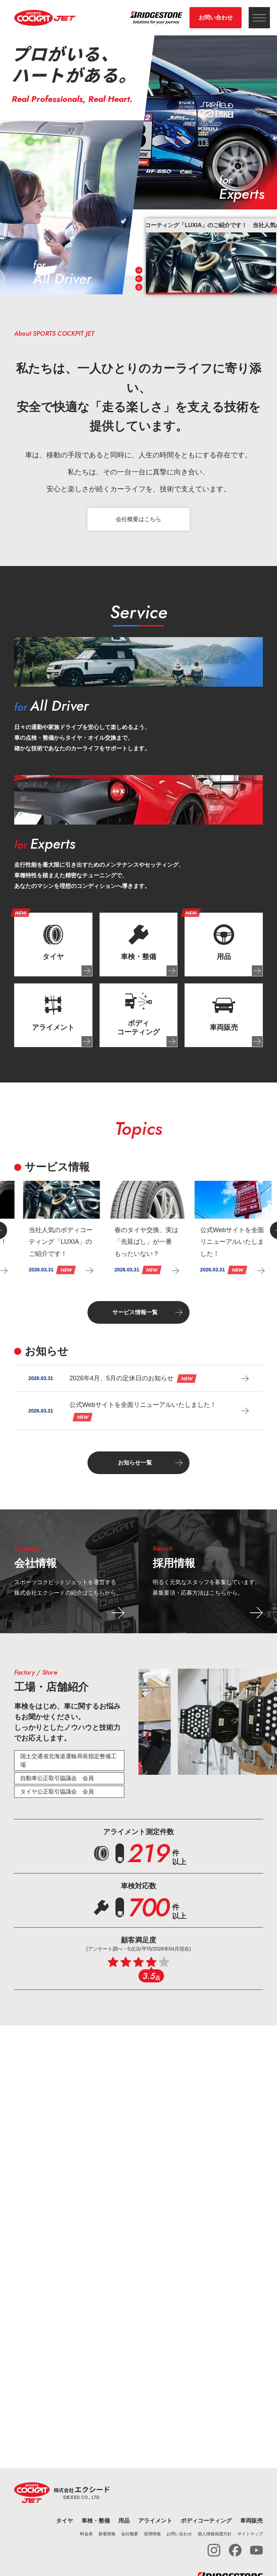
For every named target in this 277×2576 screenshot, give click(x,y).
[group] (211, 255)
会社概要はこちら (138, 522)
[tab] (53, 947)
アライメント (155, 2521)
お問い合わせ (216, 18)
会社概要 (129, 2533)
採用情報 (152, 2533)
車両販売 (251, 2521)
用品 (124, 2521)
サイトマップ (250, 2533)
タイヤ (64, 2521)
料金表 (86, 2533)
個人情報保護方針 (215, 2533)
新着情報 (106, 2533)
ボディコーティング (206, 2521)
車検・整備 (95, 2521)
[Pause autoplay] (138, 287)
